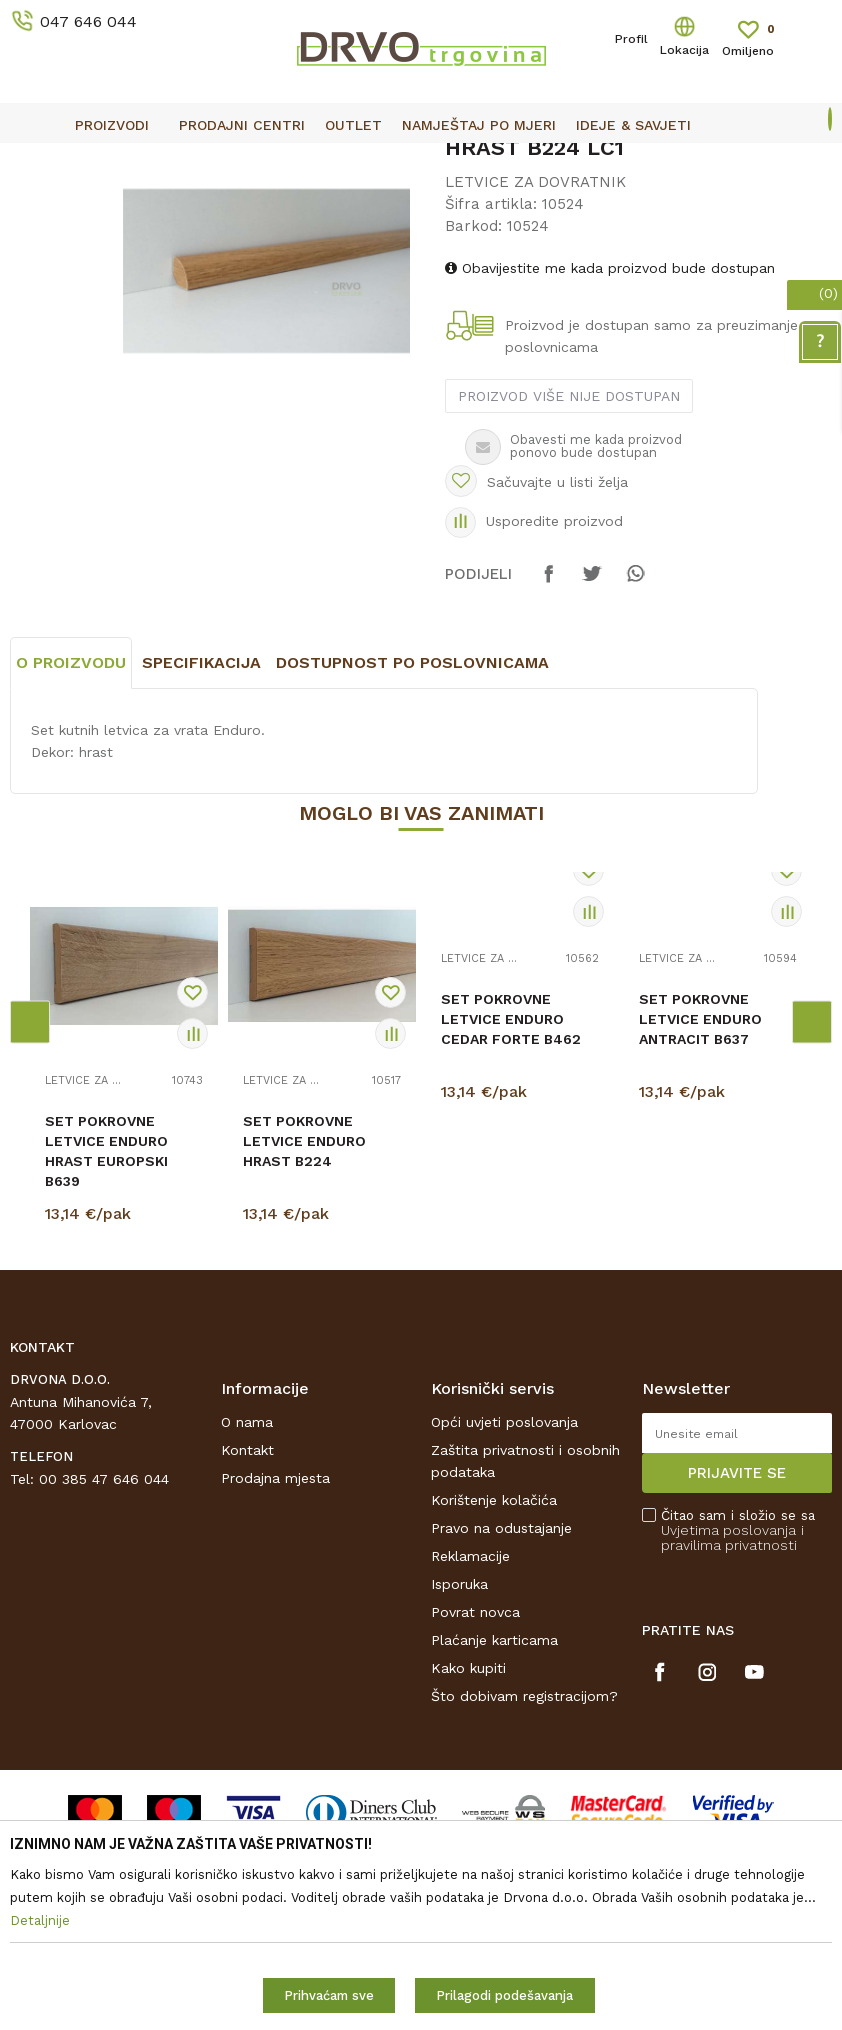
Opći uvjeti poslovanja (504, 1620)
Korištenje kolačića (494, 1698)
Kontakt (247, 1648)
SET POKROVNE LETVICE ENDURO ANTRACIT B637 (700, 1217)
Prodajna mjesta (275, 1676)
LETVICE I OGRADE (145, 205)
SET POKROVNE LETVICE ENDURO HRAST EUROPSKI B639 (106, 1349)
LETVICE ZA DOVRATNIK (302, 205)
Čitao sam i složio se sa (738, 1728)
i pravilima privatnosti (732, 1735)
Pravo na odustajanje (501, 1726)
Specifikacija (201, 860)
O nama (247, 1620)
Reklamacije (470, 1754)
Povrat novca (475, 1810)
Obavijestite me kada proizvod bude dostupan (609, 433)
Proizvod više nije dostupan (568, 561)
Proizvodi (39, 205)
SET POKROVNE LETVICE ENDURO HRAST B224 (304, 1339)
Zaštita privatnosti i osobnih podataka (525, 1659)
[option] (421, 160)
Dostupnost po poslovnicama (412, 860)
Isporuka (459, 1782)
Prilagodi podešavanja (504, 1995)
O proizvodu (71, 860)
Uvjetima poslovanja (728, 1728)
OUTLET (418, 161)
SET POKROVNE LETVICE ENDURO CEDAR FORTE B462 (511, 1217)
